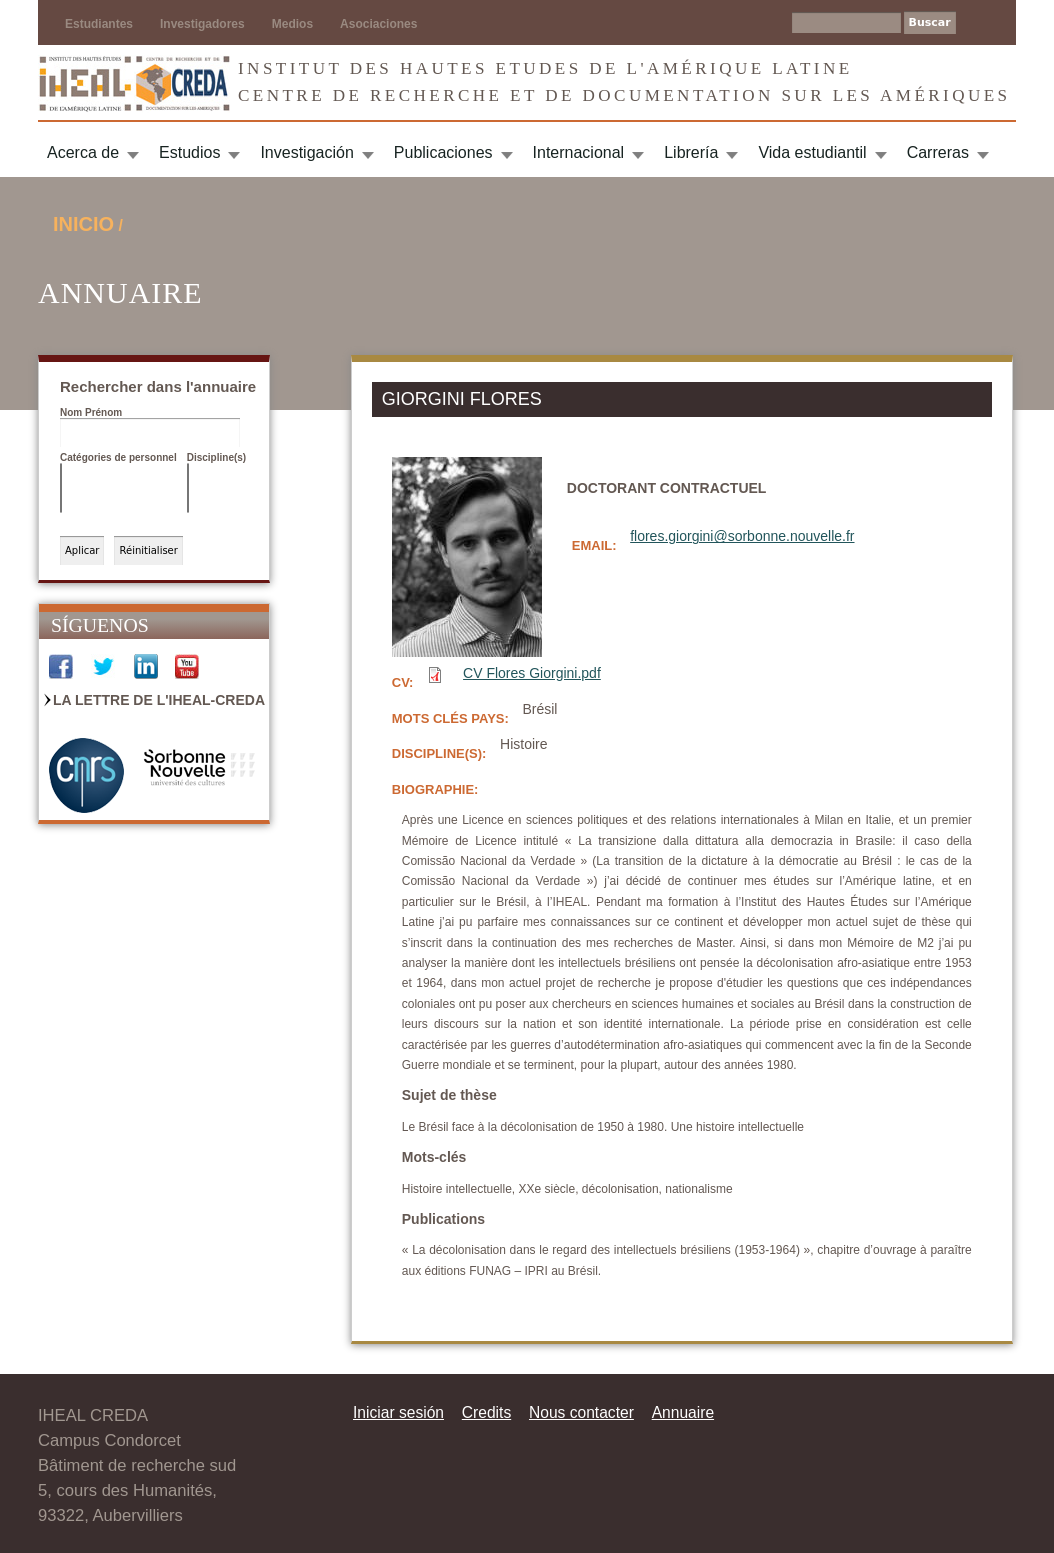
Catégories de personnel (118, 457)
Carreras (938, 152)
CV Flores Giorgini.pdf (532, 673)
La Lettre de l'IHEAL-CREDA (159, 700)
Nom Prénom (91, 412)
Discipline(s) (216, 457)
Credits (486, 1412)
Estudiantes (99, 24)
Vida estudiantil (812, 152)
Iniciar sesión (398, 1412)
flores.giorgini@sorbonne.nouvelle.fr (742, 536)
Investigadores (202, 24)
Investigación (306, 152)
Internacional (579, 152)
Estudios (189, 152)
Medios (292, 24)
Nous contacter (581, 1412)
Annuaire (683, 1412)
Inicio (83, 224)
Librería (691, 152)
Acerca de (83, 152)
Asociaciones (378, 24)
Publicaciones (443, 152)
